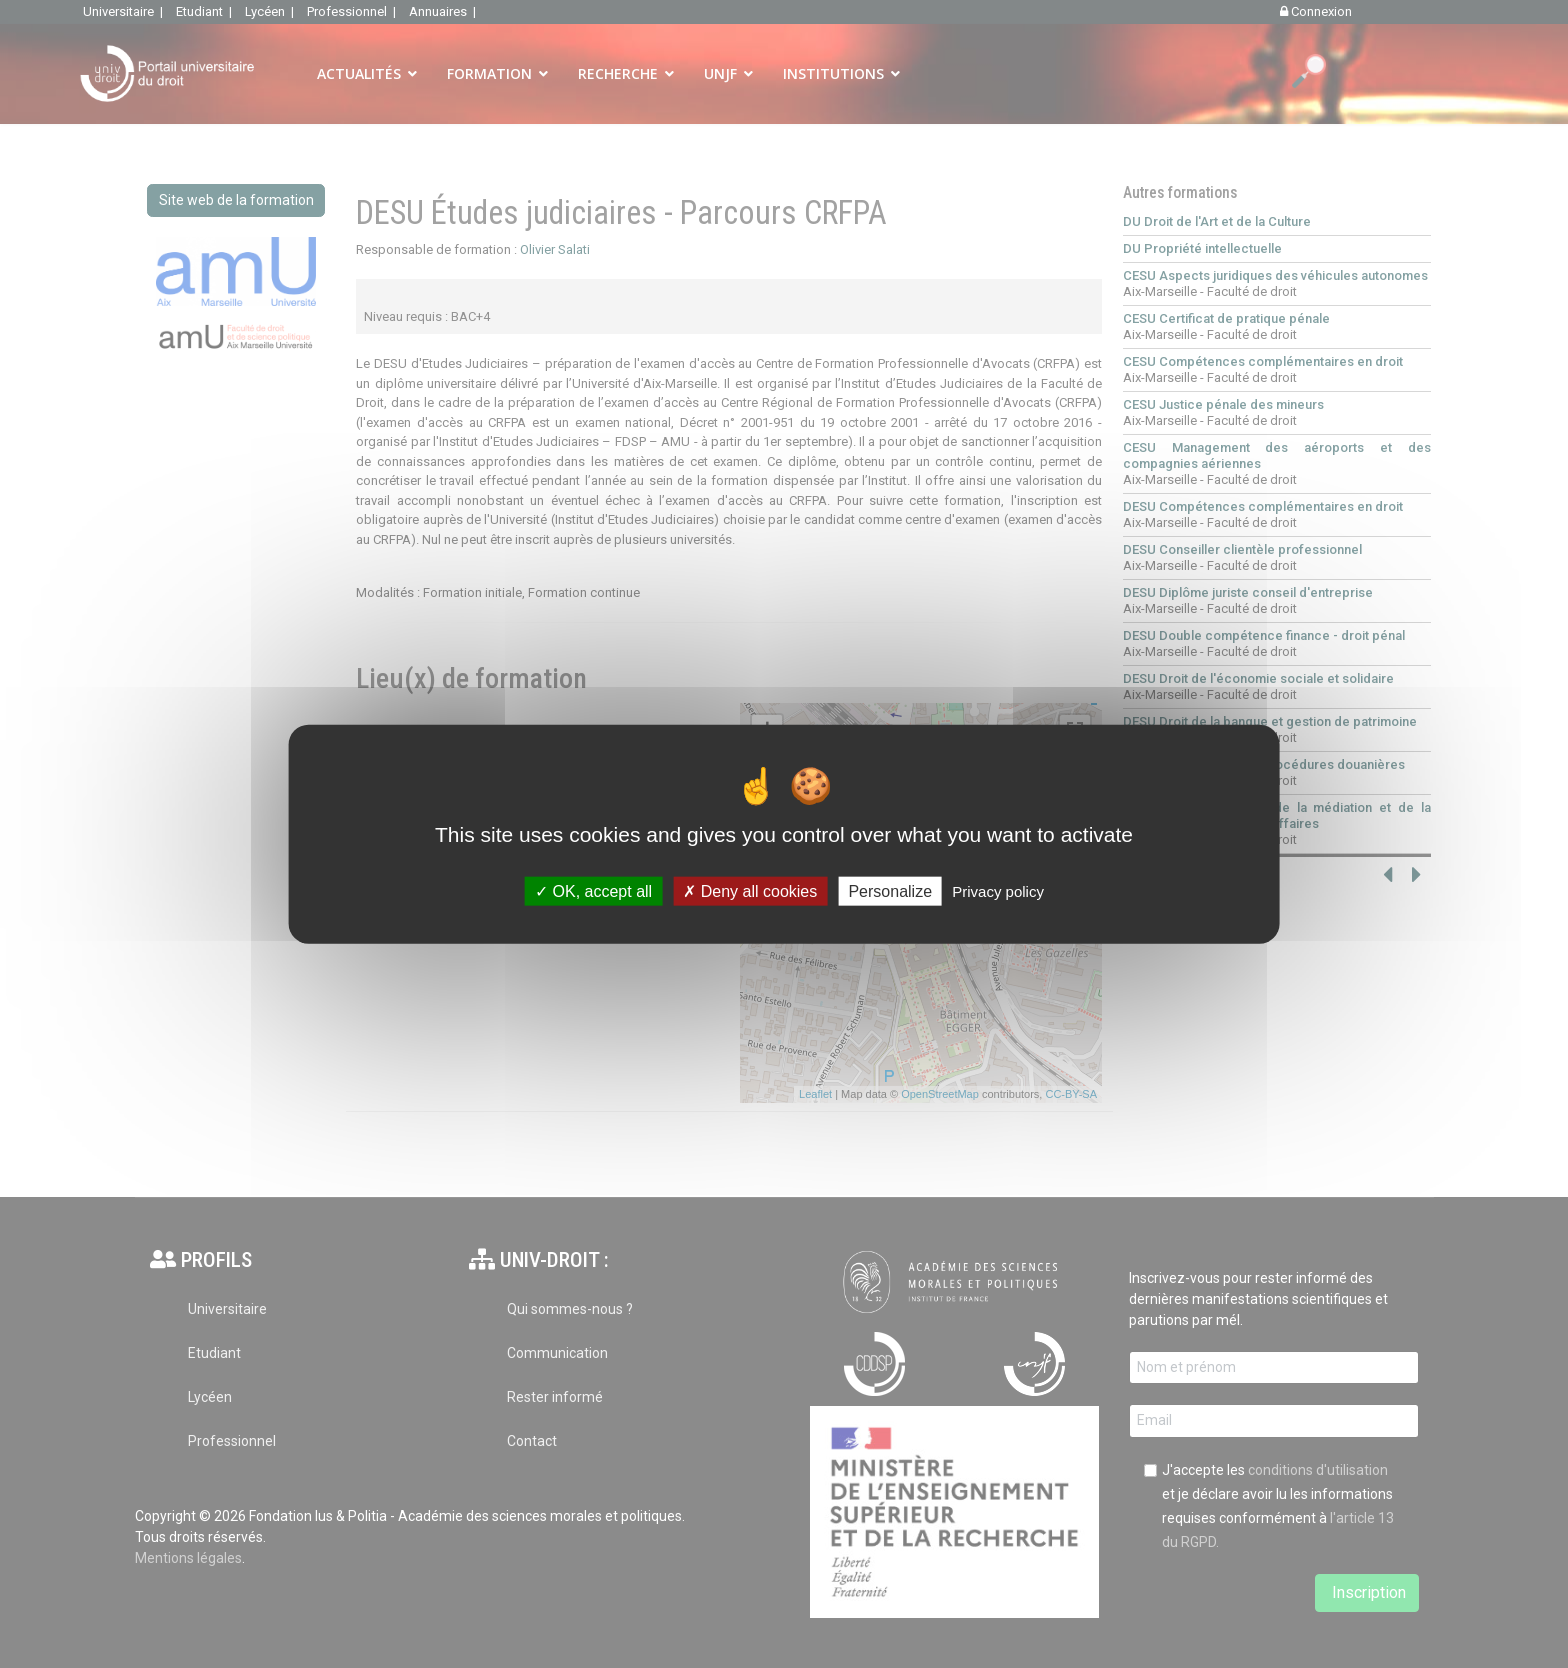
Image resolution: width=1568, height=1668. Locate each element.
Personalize (890, 890)
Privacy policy (998, 890)
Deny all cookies (750, 890)
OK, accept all (593, 890)
